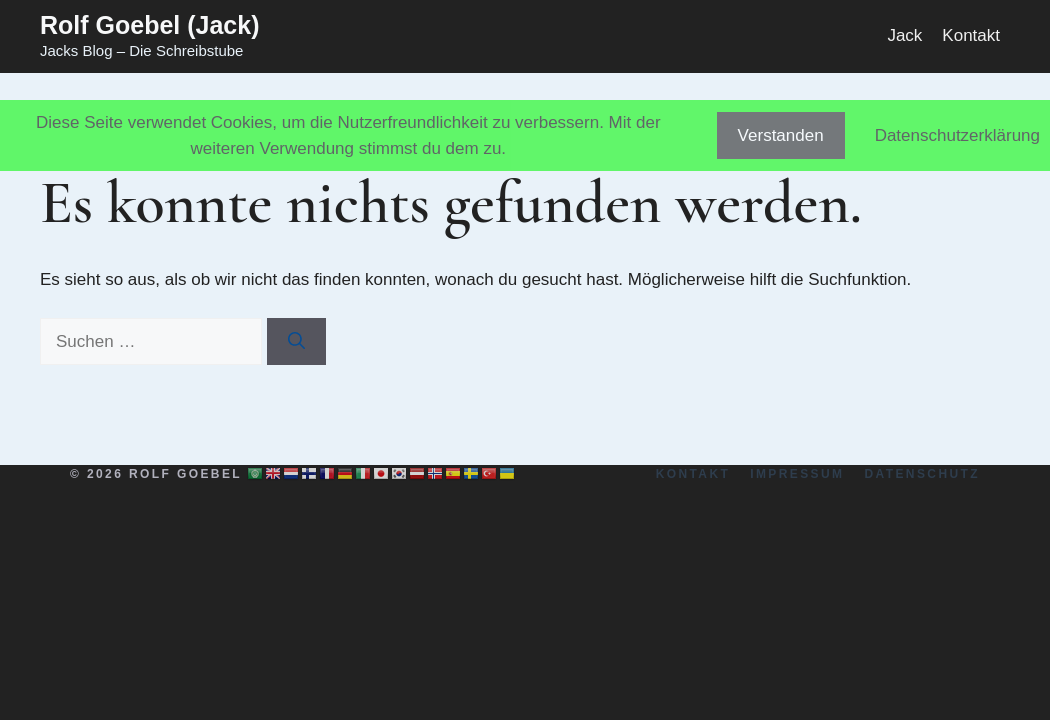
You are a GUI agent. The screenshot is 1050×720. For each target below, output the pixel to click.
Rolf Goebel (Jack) (150, 25)
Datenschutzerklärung (957, 135)
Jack (904, 35)
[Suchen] (296, 342)
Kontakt (971, 35)
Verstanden (781, 135)
